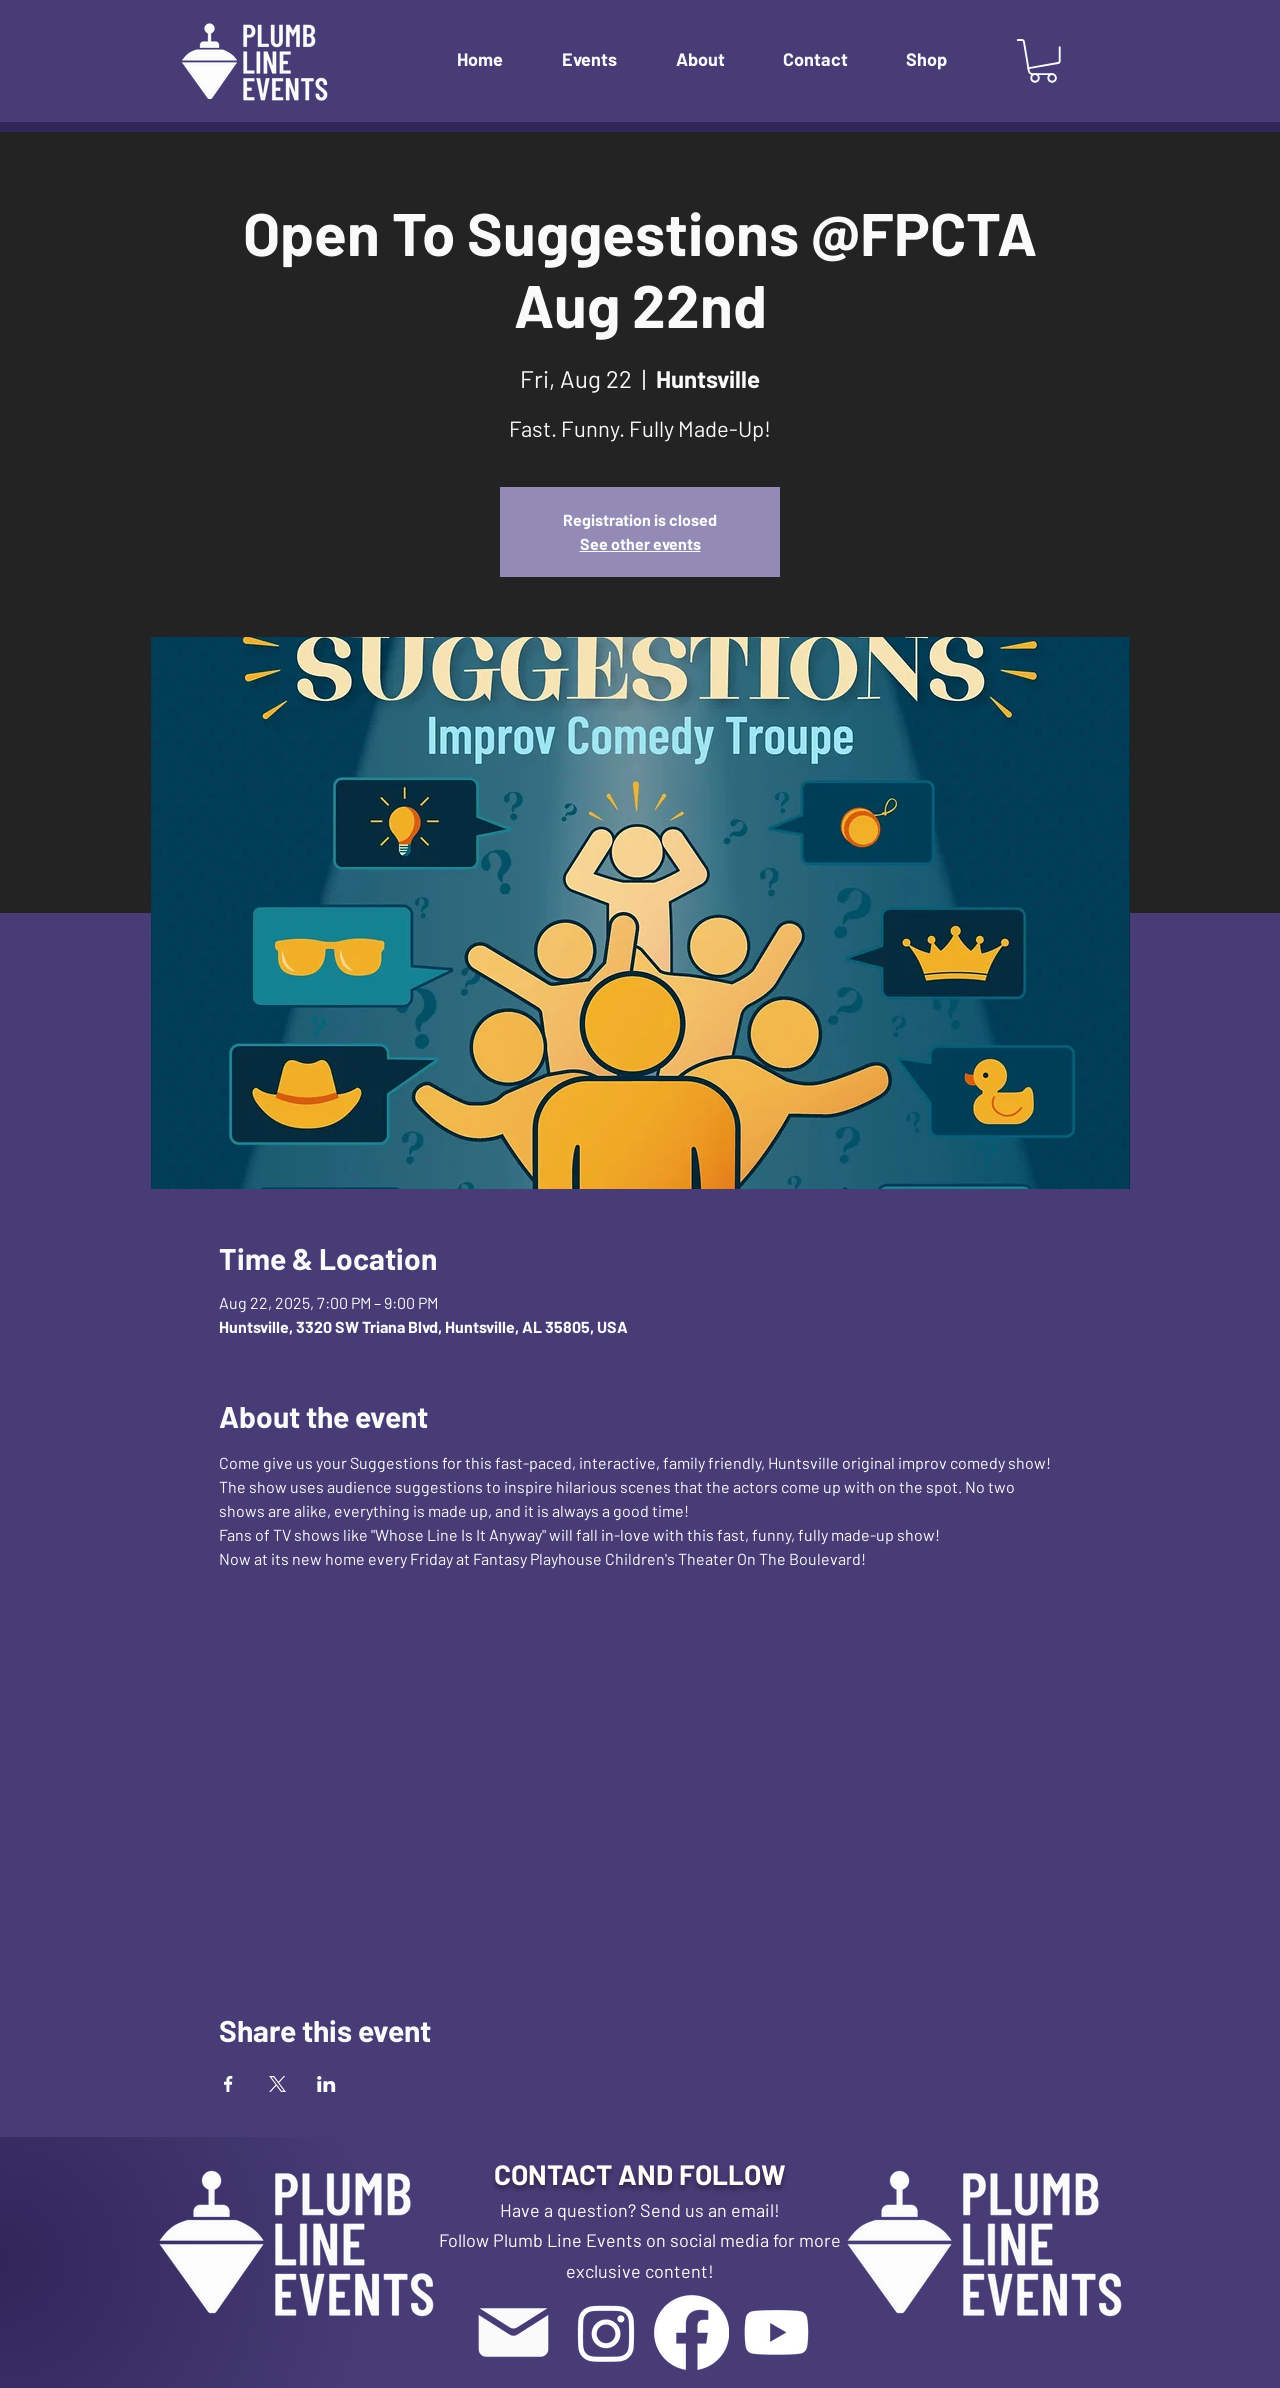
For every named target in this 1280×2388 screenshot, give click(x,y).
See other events (640, 543)
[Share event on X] (277, 2084)
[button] (604, 59)
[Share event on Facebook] (228, 2084)
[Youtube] (776, 2332)
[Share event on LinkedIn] (326, 2084)
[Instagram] (606, 2332)
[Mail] (513, 2332)
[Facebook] (691, 2332)
